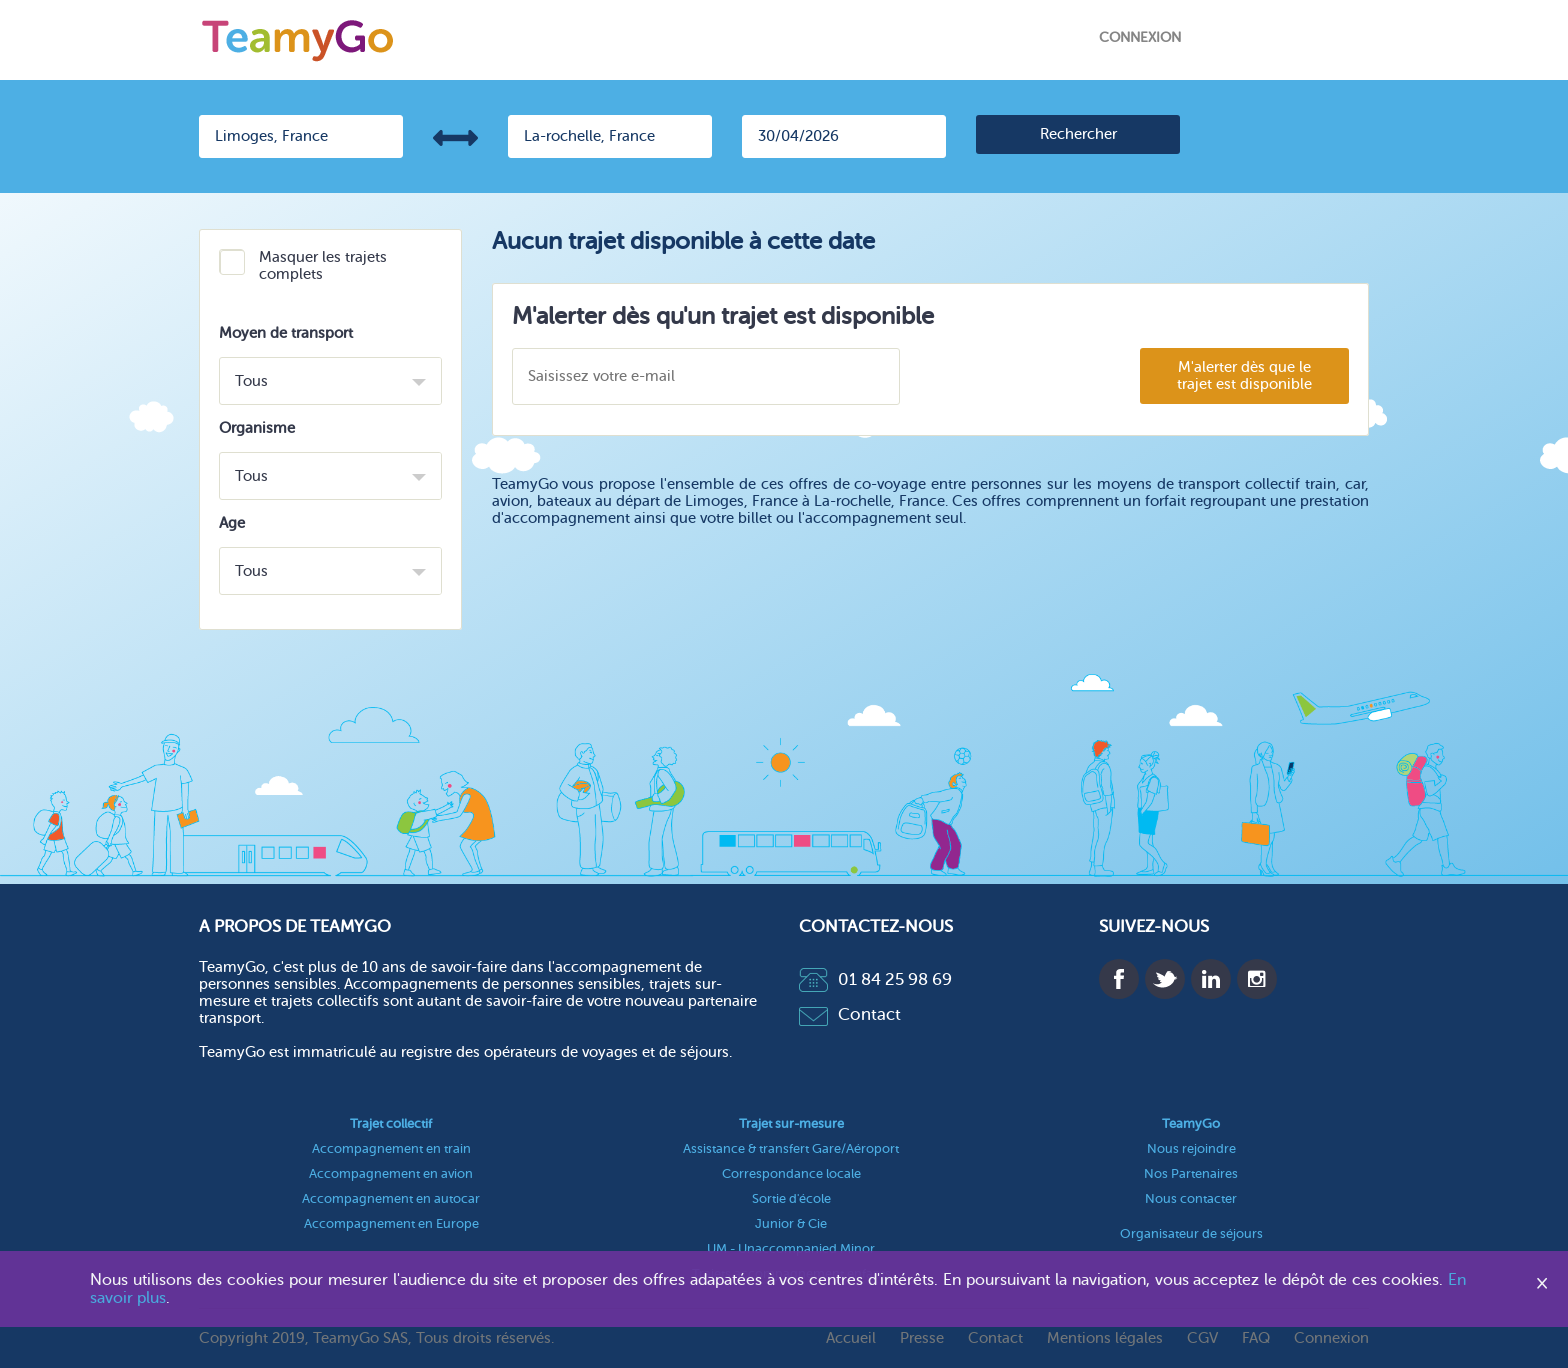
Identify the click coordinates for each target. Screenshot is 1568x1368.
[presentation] (1019, 377)
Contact (850, 1014)
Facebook (1119, 979)
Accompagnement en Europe (391, 1223)
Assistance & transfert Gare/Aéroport (791, 1148)
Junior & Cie (791, 1223)
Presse (922, 1338)
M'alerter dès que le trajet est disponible (1244, 376)
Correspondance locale (791, 1173)
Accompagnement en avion (391, 1173)
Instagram (1257, 979)
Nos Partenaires (1191, 1173)
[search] (1078, 134)
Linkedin (1211, 979)
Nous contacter (1191, 1198)
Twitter (1165, 979)
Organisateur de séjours (1191, 1233)
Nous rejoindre (1191, 1148)
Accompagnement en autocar (391, 1198)
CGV (1202, 1338)
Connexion (1140, 37)
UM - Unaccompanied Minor (791, 1248)
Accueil (851, 1338)
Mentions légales (1105, 1338)
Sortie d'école (791, 1198)
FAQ (1256, 1338)
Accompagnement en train (391, 1148)
